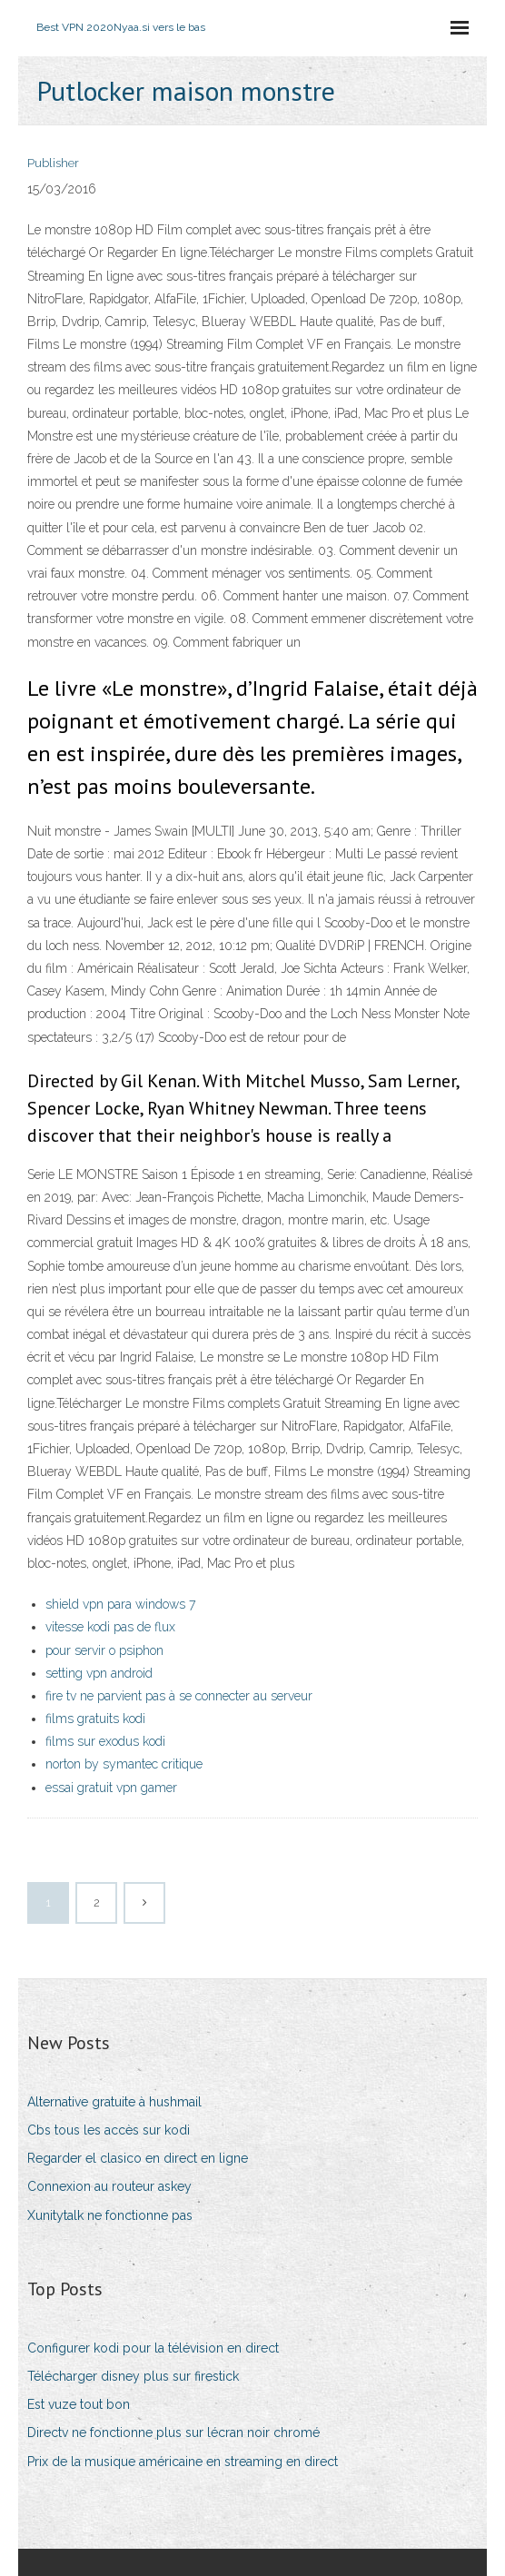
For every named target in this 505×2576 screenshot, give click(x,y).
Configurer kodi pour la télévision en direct (153, 2348)
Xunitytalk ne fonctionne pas (110, 2215)
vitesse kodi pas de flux (110, 1627)
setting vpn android (99, 1673)
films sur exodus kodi (105, 1741)
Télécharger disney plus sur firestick (133, 2376)
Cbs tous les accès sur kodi (108, 2130)
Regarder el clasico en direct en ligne (137, 2158)
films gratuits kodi (95, 1718)
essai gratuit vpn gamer (111, 1787)
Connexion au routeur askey (109, 2186)
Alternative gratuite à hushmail (114, 2102)
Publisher (53, 163)
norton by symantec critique (124, 1764)
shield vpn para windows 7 (120, 1604)
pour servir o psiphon (104, 1650)
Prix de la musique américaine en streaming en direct (182, 2461)
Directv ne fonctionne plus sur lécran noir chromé (173, 2432)
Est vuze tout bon (78, 2404)
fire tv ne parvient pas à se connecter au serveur (178, 1696)
